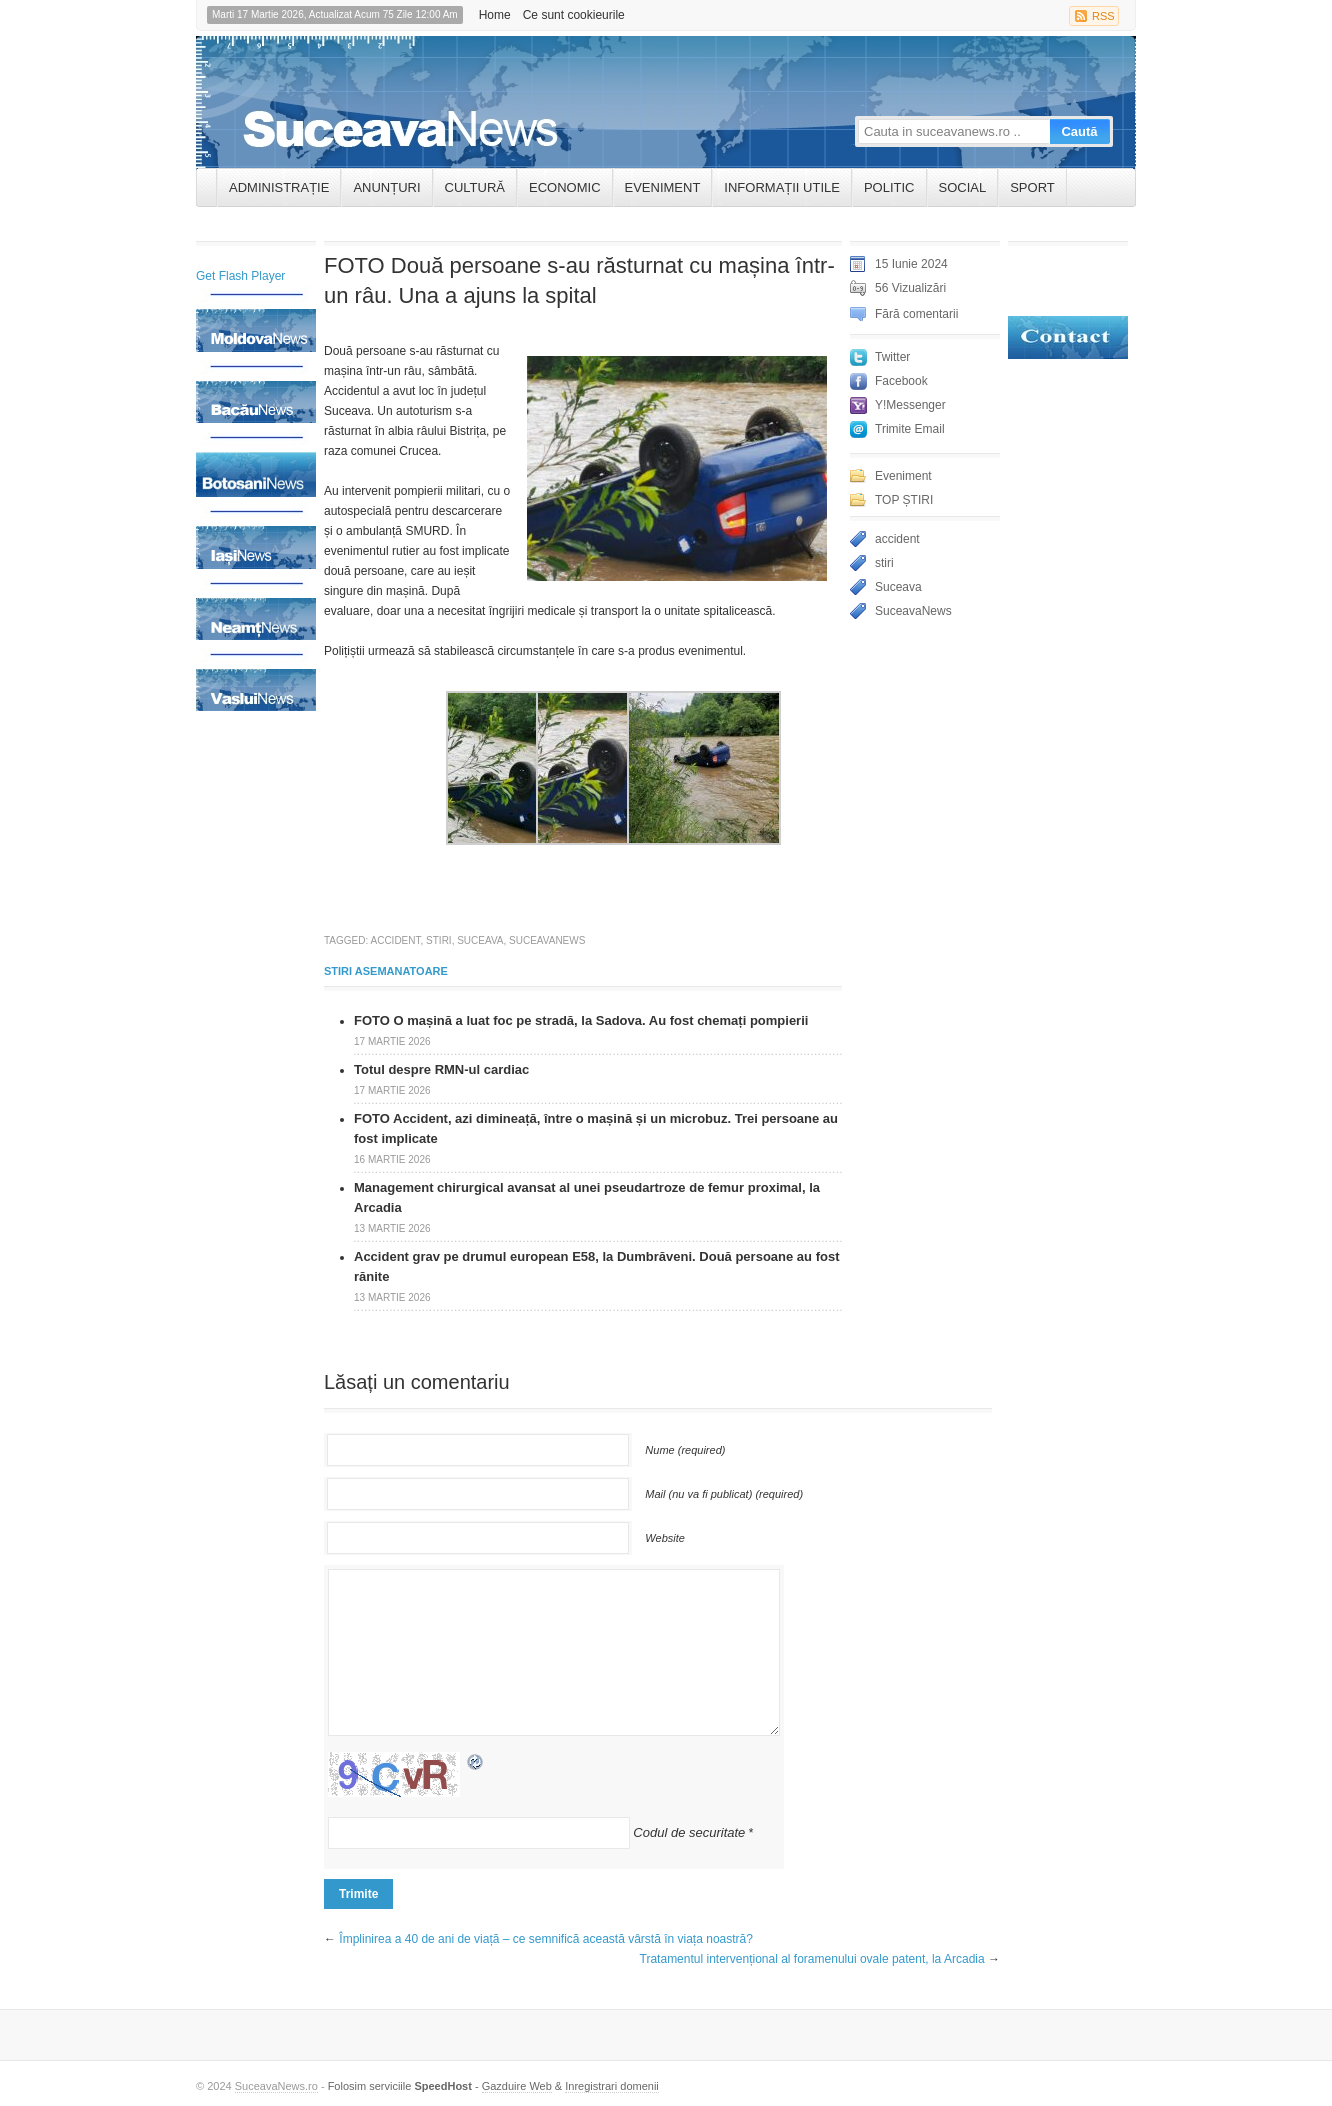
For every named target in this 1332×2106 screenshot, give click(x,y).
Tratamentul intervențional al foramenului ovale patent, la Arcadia (812, 1959)
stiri (439, 940)
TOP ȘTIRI (904, 500)
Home (495, 15)
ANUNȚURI (386, 187)
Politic (889, 187)
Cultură (475, 187)
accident (396, 940)
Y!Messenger (910, 405)
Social (963, 187)
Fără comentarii (916, 314)
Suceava (480, 940)
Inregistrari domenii (612, 2086)
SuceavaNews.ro (276, 2086)
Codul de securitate (689, 1832)
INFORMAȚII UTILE (782, 187)
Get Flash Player (240, 276)
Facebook (901, 381)
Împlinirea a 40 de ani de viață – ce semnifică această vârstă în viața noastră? (546, 1939)
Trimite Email (910, 429)
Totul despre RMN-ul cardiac (441, 1069)
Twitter (892, 357)
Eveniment (663, 187)
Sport (1032, 187)
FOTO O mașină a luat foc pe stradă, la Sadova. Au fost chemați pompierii (581, 1020)
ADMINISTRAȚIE (279, 187)
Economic (565, 187)
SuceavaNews (547, 940)
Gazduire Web (517, 2086)
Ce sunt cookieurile (574, 15)
